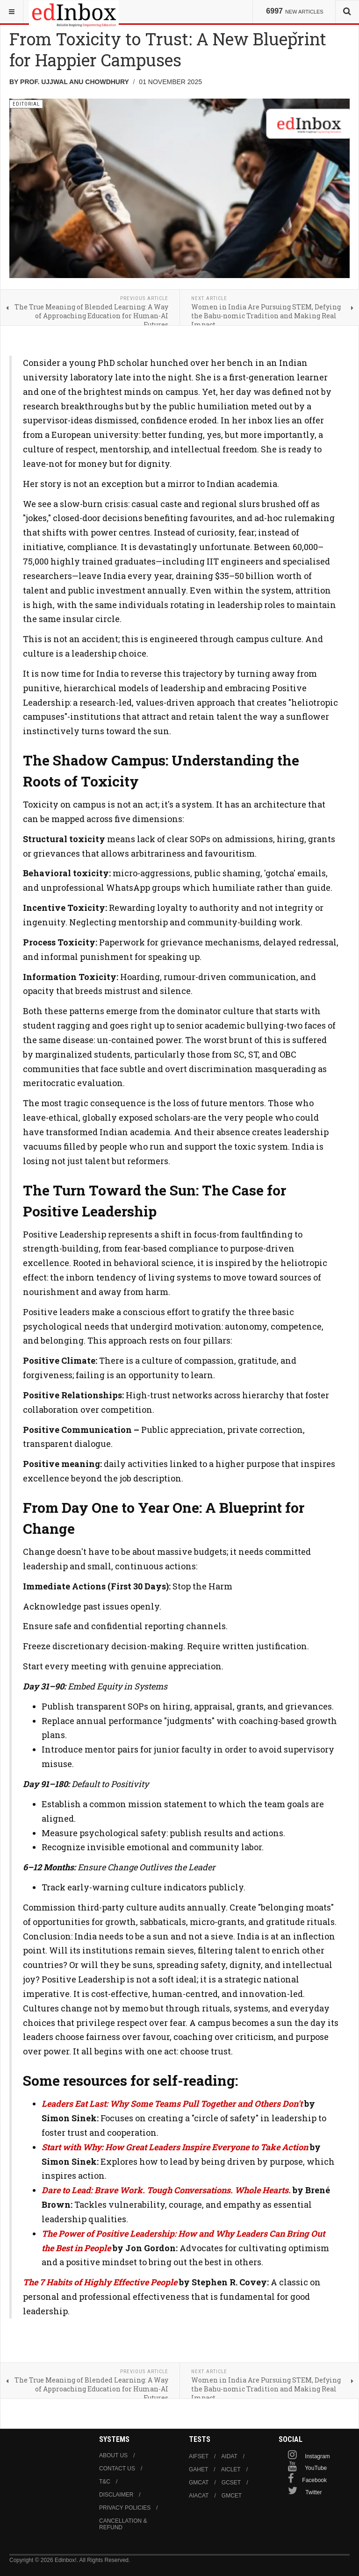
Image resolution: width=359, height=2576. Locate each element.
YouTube (316, 2468)
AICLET (231, 2469)
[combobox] (347, 11)
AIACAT (198, 2495)
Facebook (314, 2480)
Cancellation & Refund (123, 2524)
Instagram (317, 2456)
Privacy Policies (125, 2507)
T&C (104, 2481)
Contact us (117, 2468)
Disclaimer (116, 2494)
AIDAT (229, 2456)
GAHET (198, 2469)
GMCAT (198, 2482)
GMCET (232, 2495)
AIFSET (198, 2456)
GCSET (231, 2482)
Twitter (313, 2492)
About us (113, 2455)
